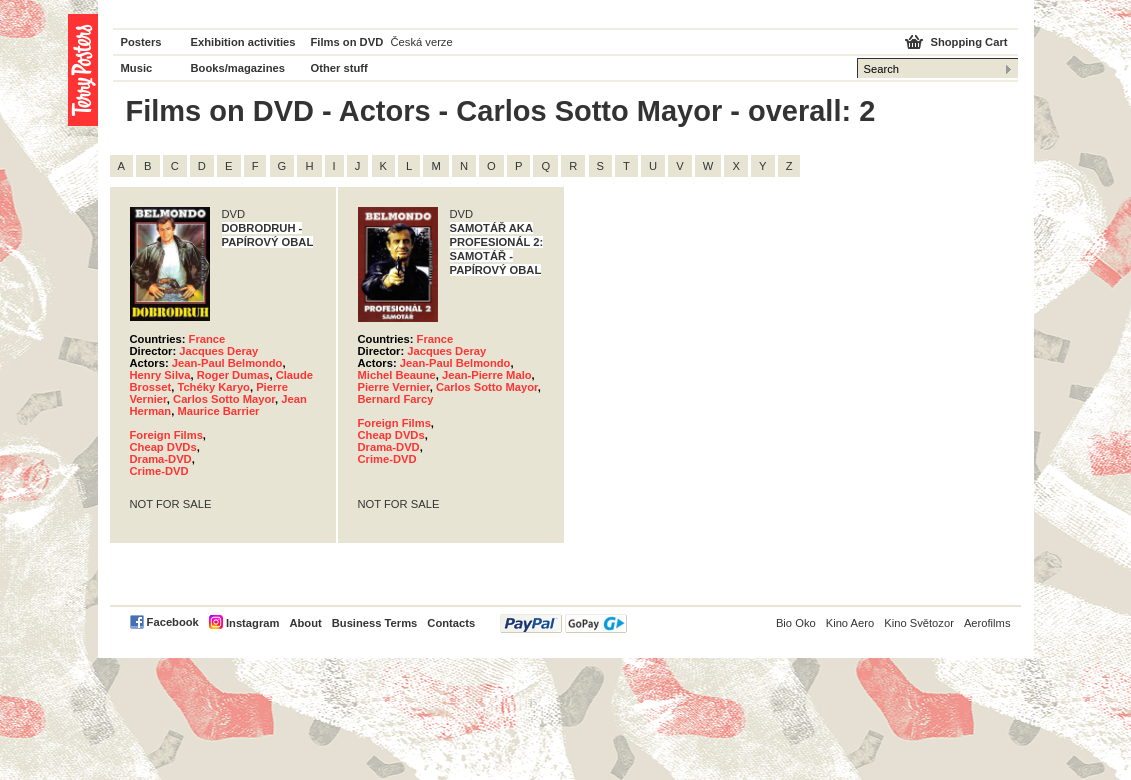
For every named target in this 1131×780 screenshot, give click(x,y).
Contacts (451, 623)
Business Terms (375, 623)
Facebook (173, 622)
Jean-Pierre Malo (487, 375)
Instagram (252, 623)
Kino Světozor (919, 623)
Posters (141, 42)
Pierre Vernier (394, 387)
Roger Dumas (233, 375)
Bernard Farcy (396, 399)
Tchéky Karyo (213, 387)
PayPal (563, 623)
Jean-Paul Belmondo (227, 363)
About (305, 623)
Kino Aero (850, 623)
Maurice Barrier (218, 411)
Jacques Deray (218, 351)
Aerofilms (987, 623)
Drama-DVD (161, 459)
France (207, 339)
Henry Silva (160, 375)
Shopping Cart (968, 42)
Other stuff (339, 68)
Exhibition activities (243, 42)
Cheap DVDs (163, 447)
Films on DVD (347, 42)
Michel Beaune (397, 375)
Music (137, 68)
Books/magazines (238, 68)
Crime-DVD (159, 471)
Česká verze (422, 42)
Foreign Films (166, 435)
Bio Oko (796, 623)
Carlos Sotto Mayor (224, 399)
